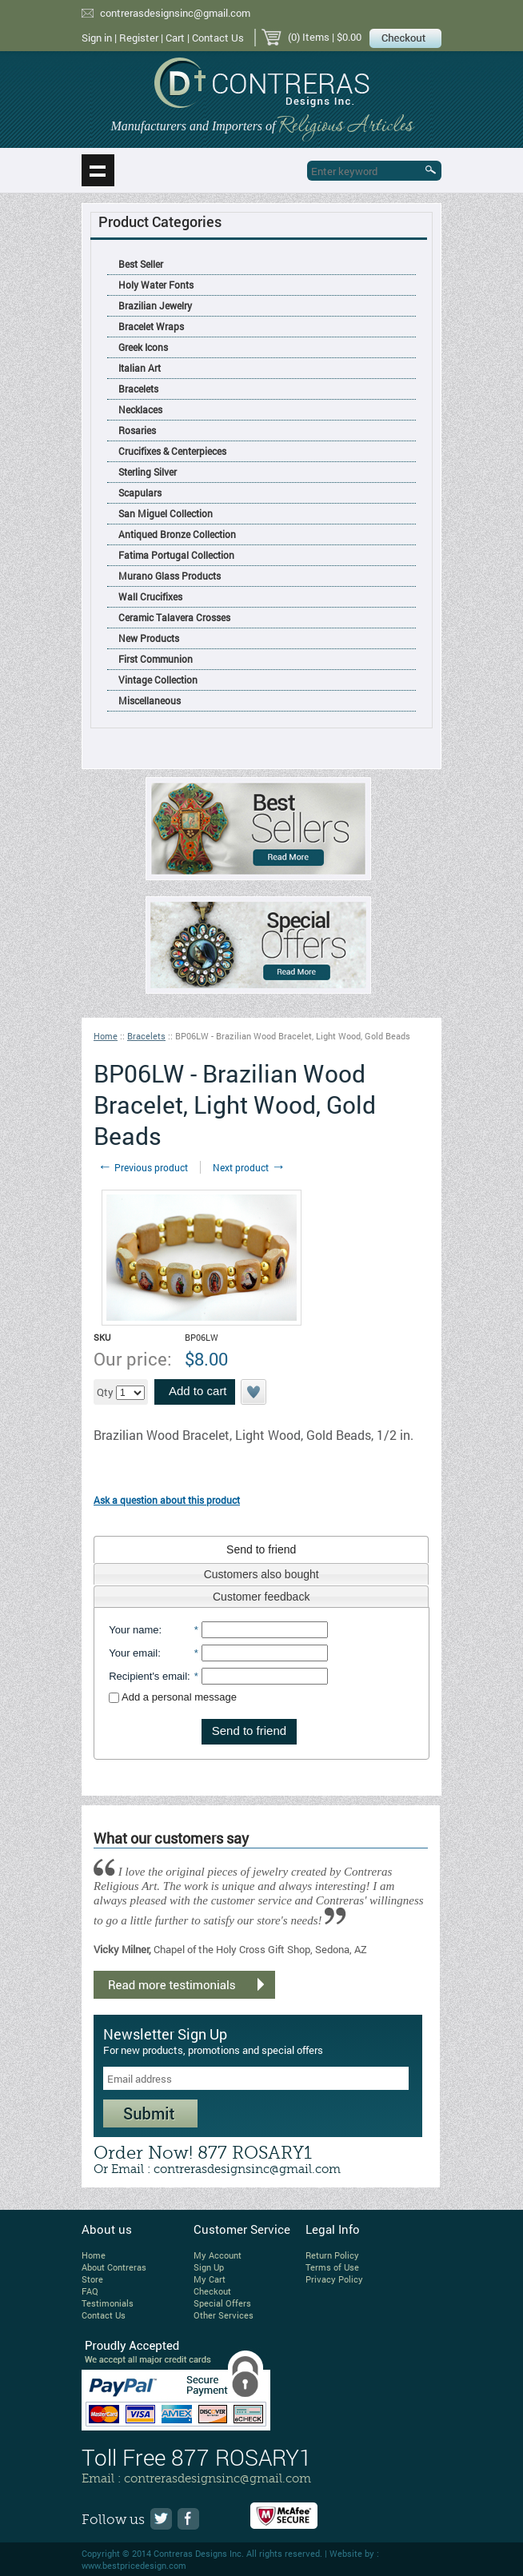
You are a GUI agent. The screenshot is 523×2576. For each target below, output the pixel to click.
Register (138, 37)
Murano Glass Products (169, 575)
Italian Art (139, 367)
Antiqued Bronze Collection (177, 534)
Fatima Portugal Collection (176, 554)
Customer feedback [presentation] (261, 1596)
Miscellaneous (149, 700)
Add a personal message (173, 1697)
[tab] (261, 1549)
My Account (218, 2255)
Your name (133, 1630)
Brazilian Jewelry (155, 305)
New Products (148, 638)
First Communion (155, 658)
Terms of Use (332, 2267)
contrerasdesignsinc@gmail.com (175, 13)
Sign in (97, 37)
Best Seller (140, 263)
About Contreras (114, 2267)
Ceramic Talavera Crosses (174, 617)
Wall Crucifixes (150, 596)
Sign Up (209, 2267)
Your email (133, 1653)
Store (92, 2279)
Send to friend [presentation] (261, 1549)
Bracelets (138, 388)
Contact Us (218, 37)
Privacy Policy (334, 2279)
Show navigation (98, 170)
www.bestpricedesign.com (134, 2565)
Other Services (224, 2315)
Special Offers (222, 2303)
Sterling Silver (147, 471)
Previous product (143, 1167)
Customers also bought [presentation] (261, 1574)
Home (106, 1036)
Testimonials (108, 2303)
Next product (249, 1167)
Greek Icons (143, 347)
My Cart (210, 2279)
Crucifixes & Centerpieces (172, 451)
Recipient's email (148, 1676)
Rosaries (137, 430)
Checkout (212, 2291)
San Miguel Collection (165, 513)
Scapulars (140, 492)
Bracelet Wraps (151, 326)
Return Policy (332, 2255)
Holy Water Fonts (156, 284)
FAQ (90, 2291)
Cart (175, 37)
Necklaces (140, 409)
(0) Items (308, 37)
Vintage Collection (158, 679)
